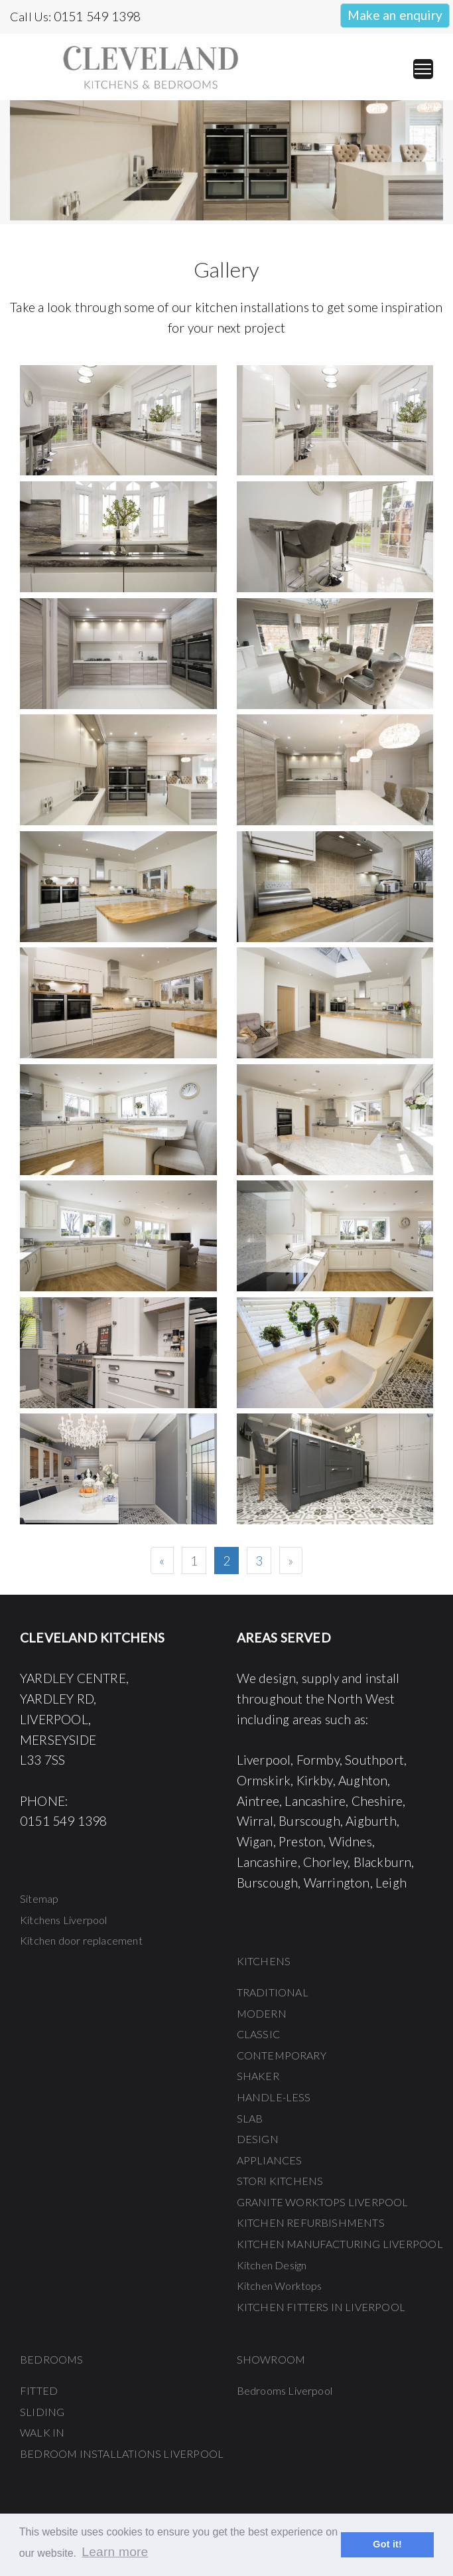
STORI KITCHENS (280, 2180)
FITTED (39, 2390)
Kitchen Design (272, 2265)
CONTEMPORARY (281, 2055)
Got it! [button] (387, 2544)
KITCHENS (264, 1961)
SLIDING (42, 2411)
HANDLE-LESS (274, 2097)
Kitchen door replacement (81, 1940)
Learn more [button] (115, 2552)
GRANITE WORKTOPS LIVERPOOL (323, 2202)
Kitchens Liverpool (63, 1919)
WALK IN (42, 2432)
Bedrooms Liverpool (285, 2390)
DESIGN (258, 2139)
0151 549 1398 (97, 16)
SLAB (250, 2118)
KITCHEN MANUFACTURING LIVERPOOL (340, 2243)
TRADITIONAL (272, 1992)
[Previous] (162, 1560)
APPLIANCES (269, 2160)
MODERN (262, 2013)
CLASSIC (258, 2034)
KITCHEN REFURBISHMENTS (311, 2222)
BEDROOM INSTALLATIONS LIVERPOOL (122, 2453)
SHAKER (258, 2075)
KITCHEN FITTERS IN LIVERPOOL (321, 2306)
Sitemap (39, 1898)
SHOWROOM (271, 2359)
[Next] (290, 1560)
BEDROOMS (52, 2359)
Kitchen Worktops (279, 2285)
